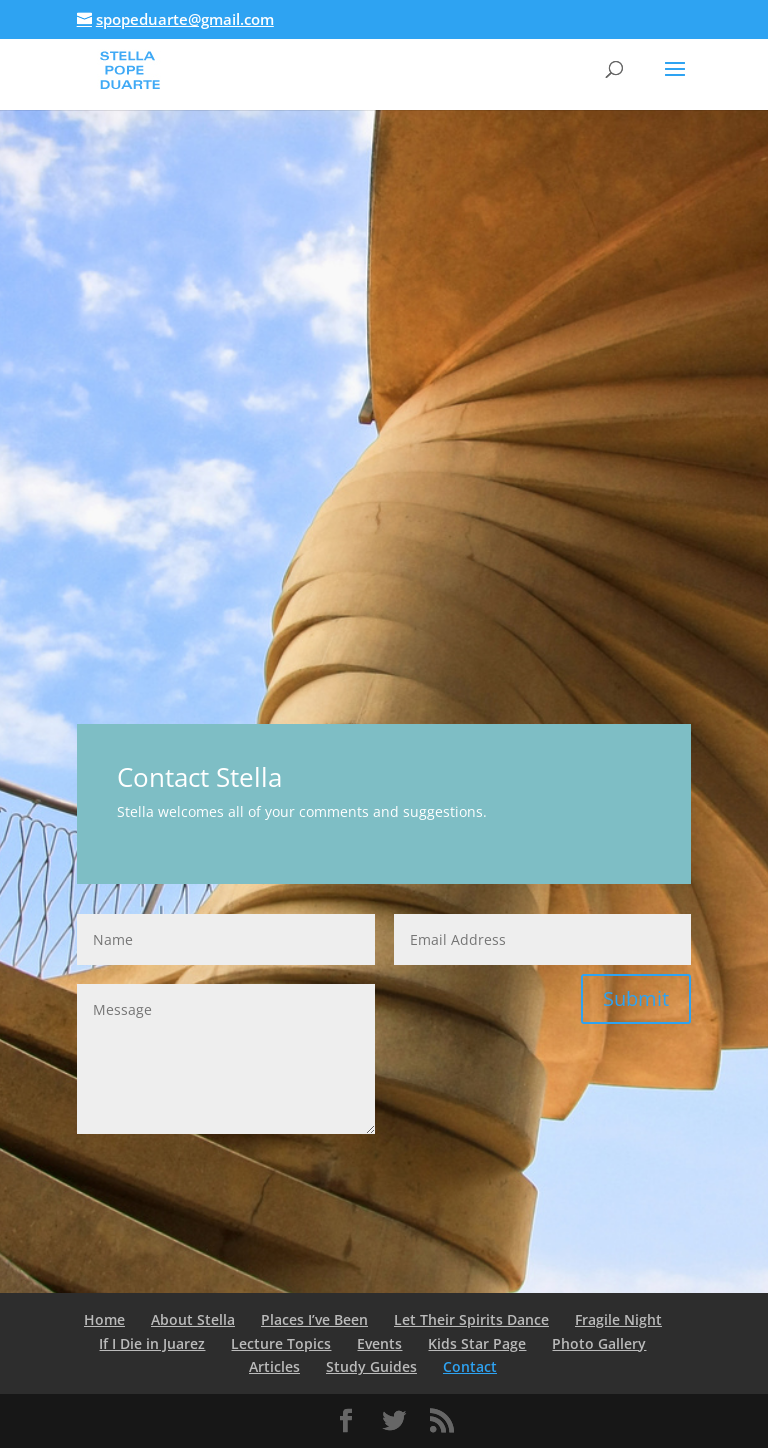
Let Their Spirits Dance (471, 1319)
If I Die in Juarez (152, 1343)
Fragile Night (618, 1319)
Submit (636, 998)
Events (379, 1343)
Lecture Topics (281, 1343)
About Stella (193, 1319)
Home (104, 1319)
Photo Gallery (599, 1343)
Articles (274, 1366)
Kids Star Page (477, 1343)
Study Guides (371, 1366)
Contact (470, 1366)
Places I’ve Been (314, 1319)
